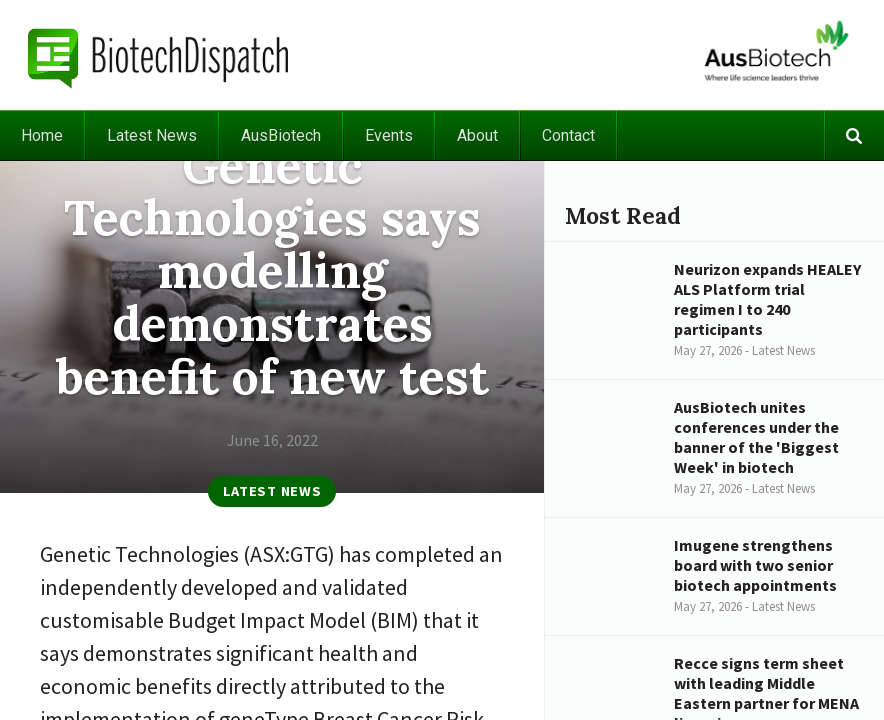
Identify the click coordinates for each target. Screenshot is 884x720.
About (477, 135)
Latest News (152, 135)
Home (42, 135)
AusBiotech (281, 135)
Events (389, 135)
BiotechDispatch (159, 55)
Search (854, 135)
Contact (568, 135)
